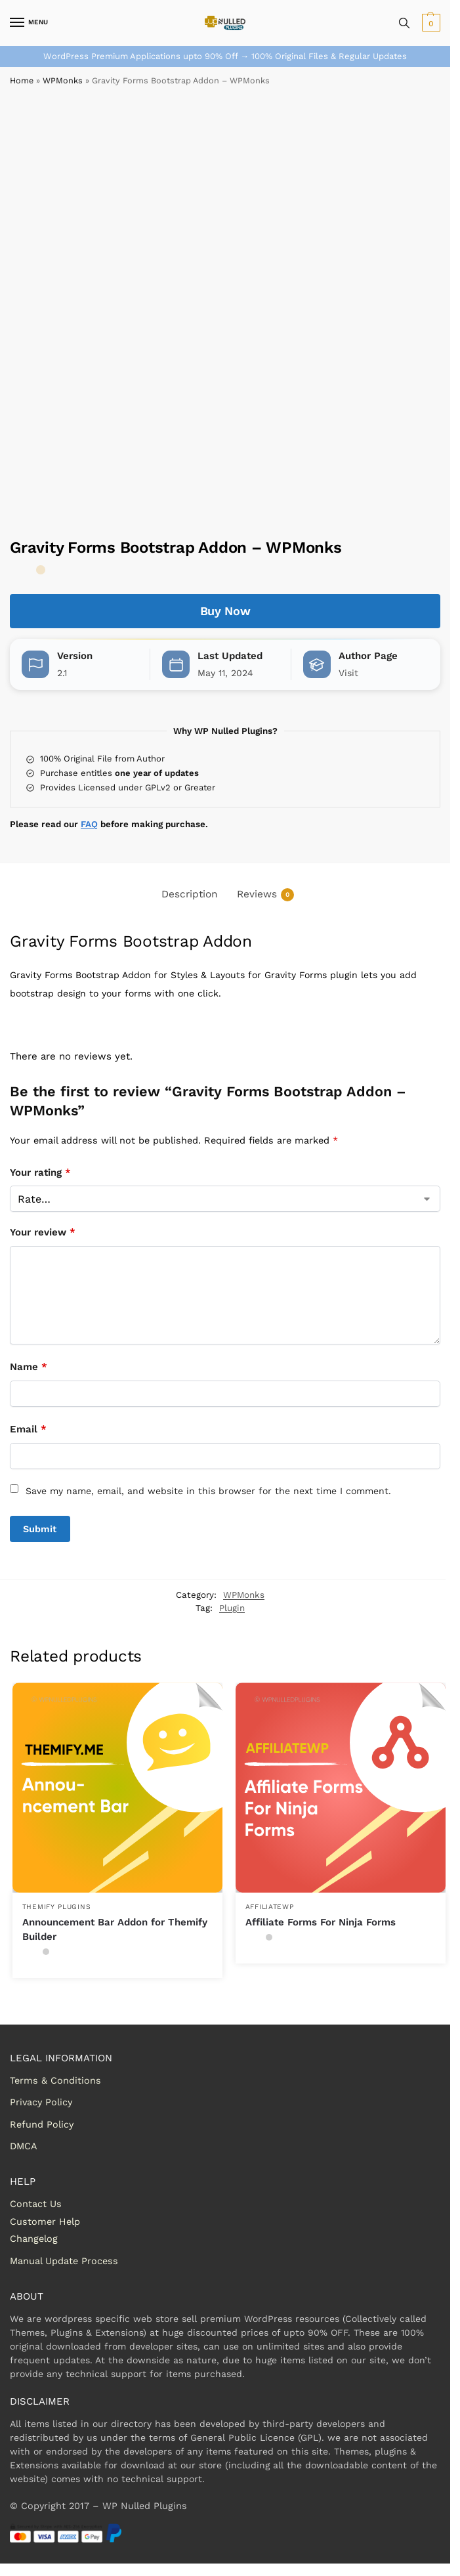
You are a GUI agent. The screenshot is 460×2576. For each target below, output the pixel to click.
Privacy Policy (41, 2102)
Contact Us (36, 2204)
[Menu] (29, 23)
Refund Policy (41, 2124)
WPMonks (63, 80)
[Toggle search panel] (404, 23)
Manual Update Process (64, 2261)
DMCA (23, 2146)
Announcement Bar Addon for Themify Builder (114, 1929)
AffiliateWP (269, 1906)
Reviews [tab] (265, 894)
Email (28, 1429)
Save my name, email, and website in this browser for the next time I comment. (208, 1491)
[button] (429, 23)
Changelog (34, 2238)
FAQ (89, 824)
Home (21, 80)
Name (28, 1367)
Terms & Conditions (55, 2080)
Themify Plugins (56, 1906)
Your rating (40, 1172)
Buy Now (225, 611)
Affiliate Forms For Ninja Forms (320, 1922)
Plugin (232, 1608)
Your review (42, 1232)
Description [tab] (189, 894)
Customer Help (45, 2221)
